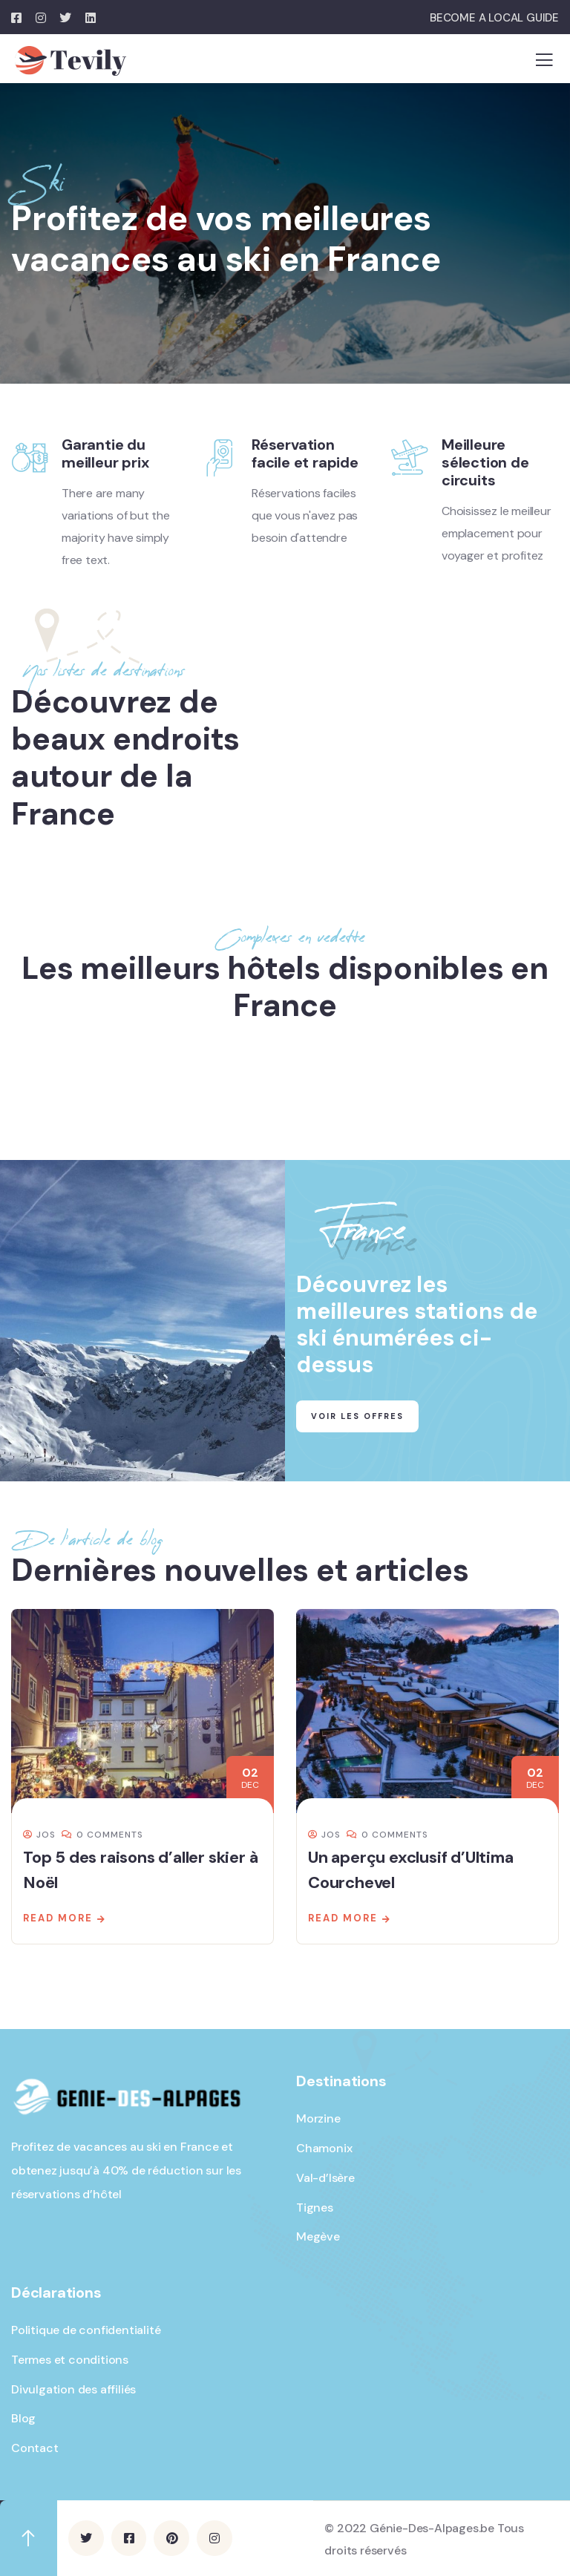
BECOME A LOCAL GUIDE (494, 17)
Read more (58, 1918)
